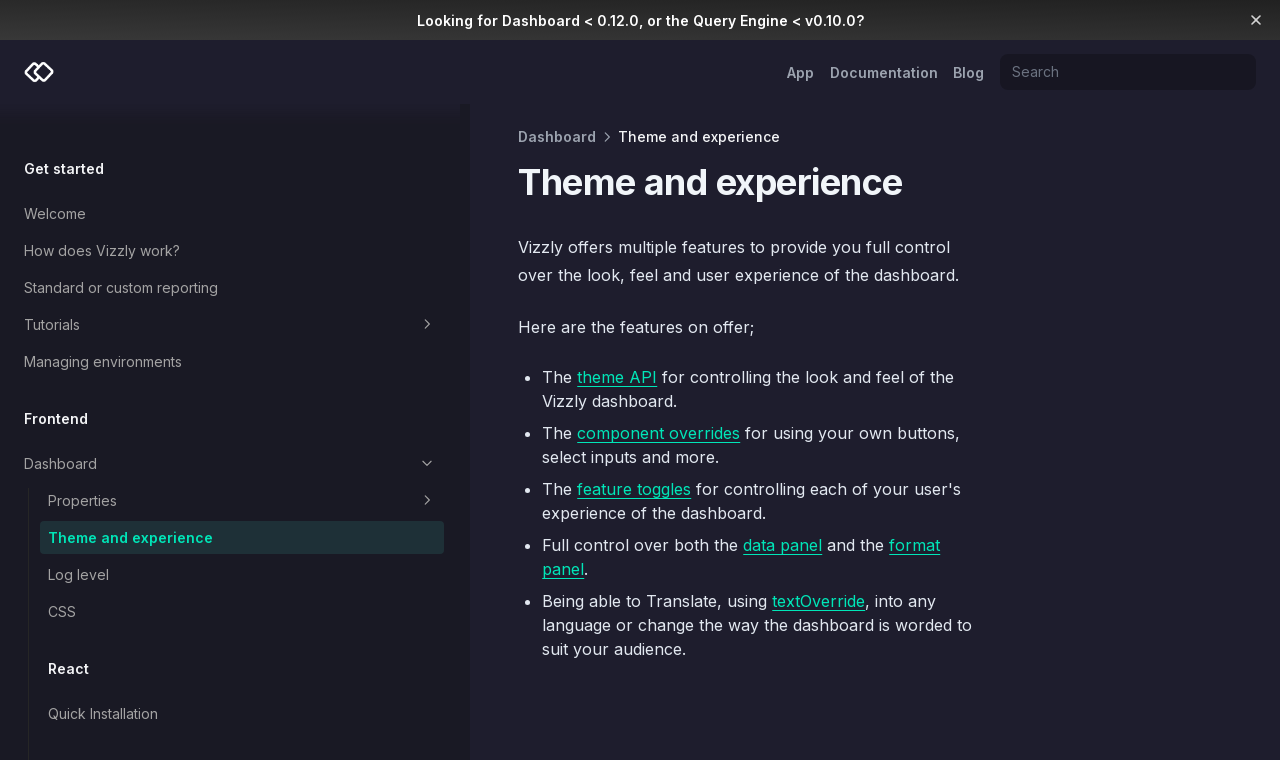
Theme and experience (130, 505)
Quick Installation (103, 681)
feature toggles (439, 441)
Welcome (55, 181)
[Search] (1128, 72)
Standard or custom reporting (121, 255)
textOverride (623, 529)
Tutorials (132, 293)
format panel (743, 497)
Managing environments (103, 329)
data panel (587, 497)
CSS (62, 579)
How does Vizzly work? (102, 218)
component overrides (463, 409)
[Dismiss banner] (1256, 20)
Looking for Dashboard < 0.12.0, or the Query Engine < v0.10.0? (640, 20)
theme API (422, 377)
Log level (78, 542)
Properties (144, 469)
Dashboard (132, 432)
